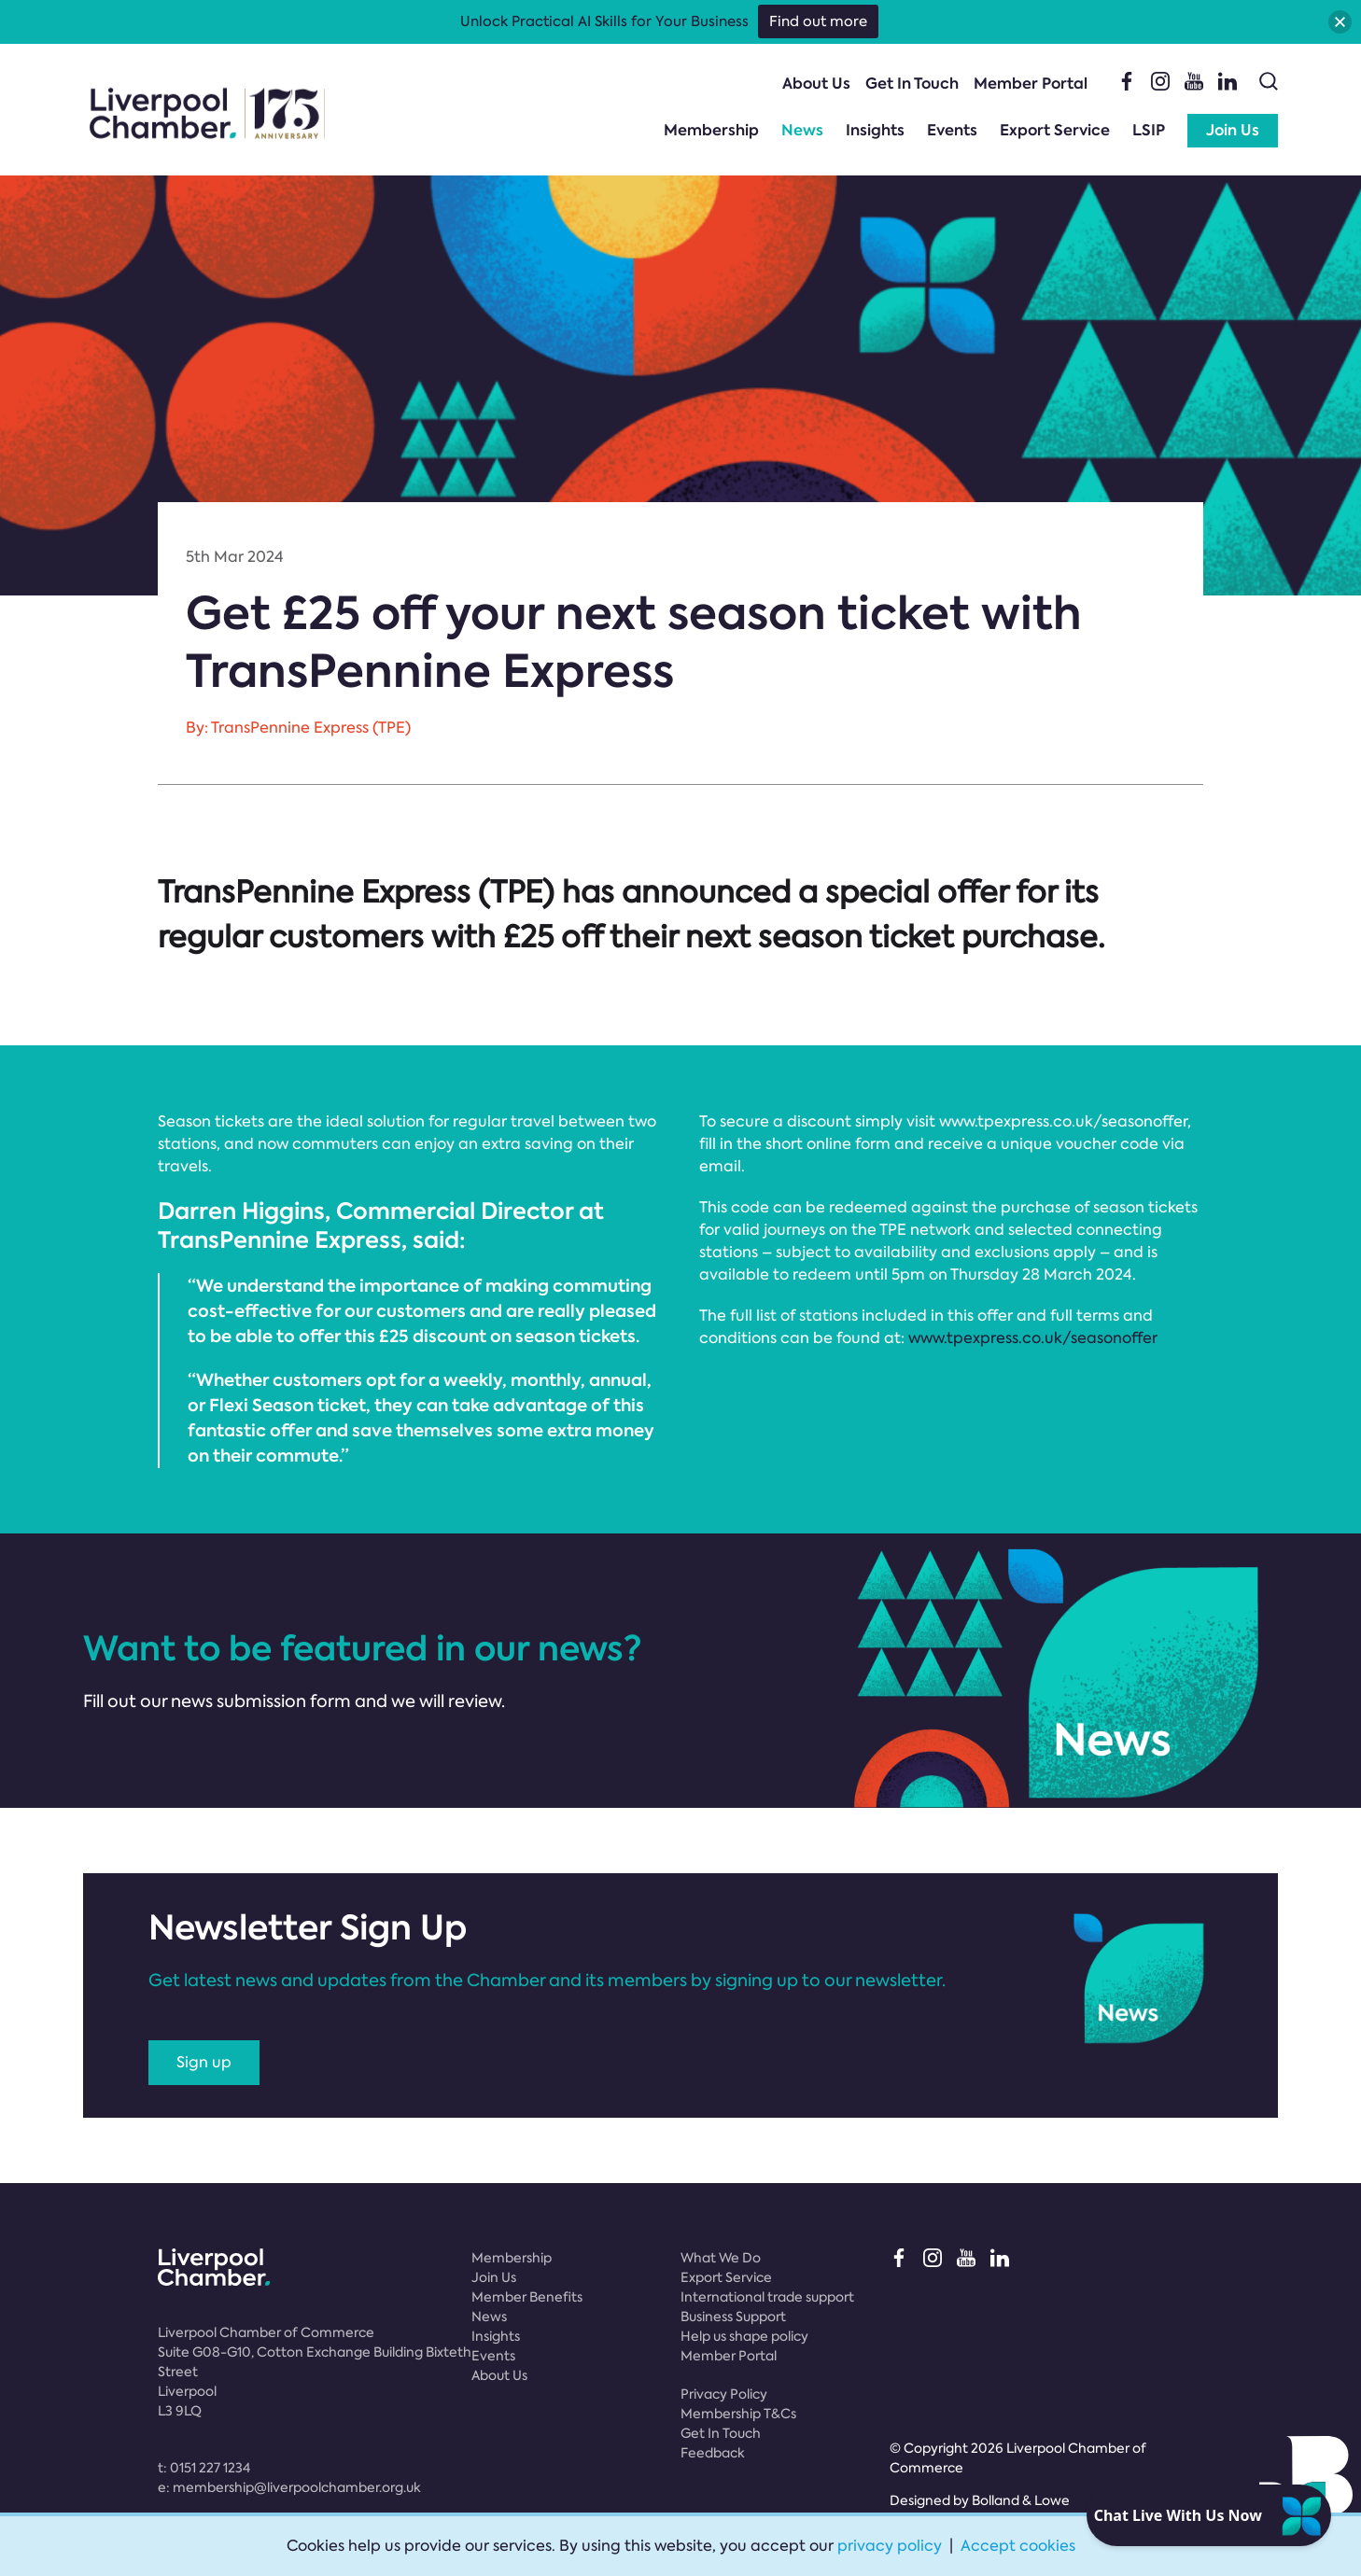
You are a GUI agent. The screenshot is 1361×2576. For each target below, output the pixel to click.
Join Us (1232, 130)
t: (204, 2467)
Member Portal (1030, 83)
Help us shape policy (744, 2336)
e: (289, 2487)
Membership (711, 130)
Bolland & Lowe (1021, 2500)
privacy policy (889, 2545)
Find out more (818, 21)
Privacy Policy (723, 2394)
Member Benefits (526, 2297)
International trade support (767, 2297)
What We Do (720, 2257)
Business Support (733, 2316)
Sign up (204, 2062)
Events (952, 130)
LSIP (1148, 130)
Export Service (1055, 130)
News (802, 130)
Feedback (712, 2452)
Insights (875, 130)
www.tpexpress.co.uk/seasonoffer (1033, 1338)
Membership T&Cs (738, 2413)
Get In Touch (912, 83)
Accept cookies (1018, 2545)
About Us (816, 83)
